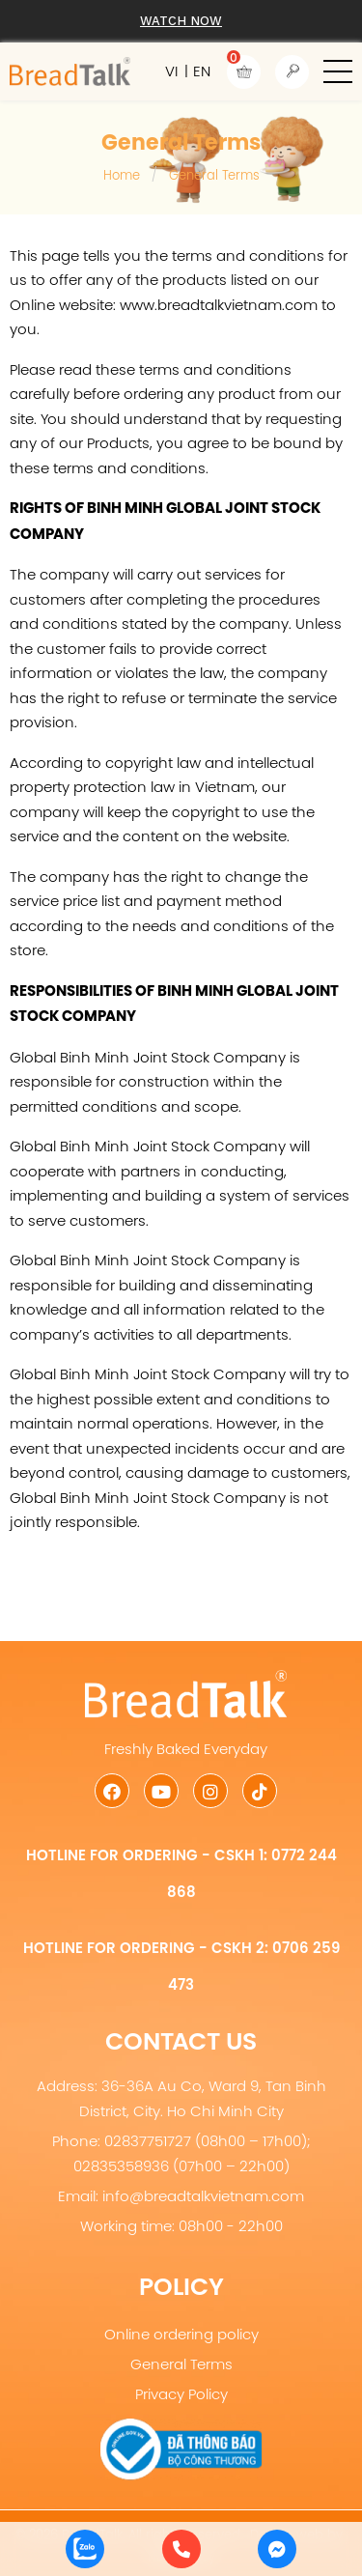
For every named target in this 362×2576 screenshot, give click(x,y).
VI (171, 71)
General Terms (181, 2364)
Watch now (181, 21)
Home (121, 175)
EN (201, 71)
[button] (337, 71)
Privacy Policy (181, 2394)
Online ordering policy (181, 2334)
